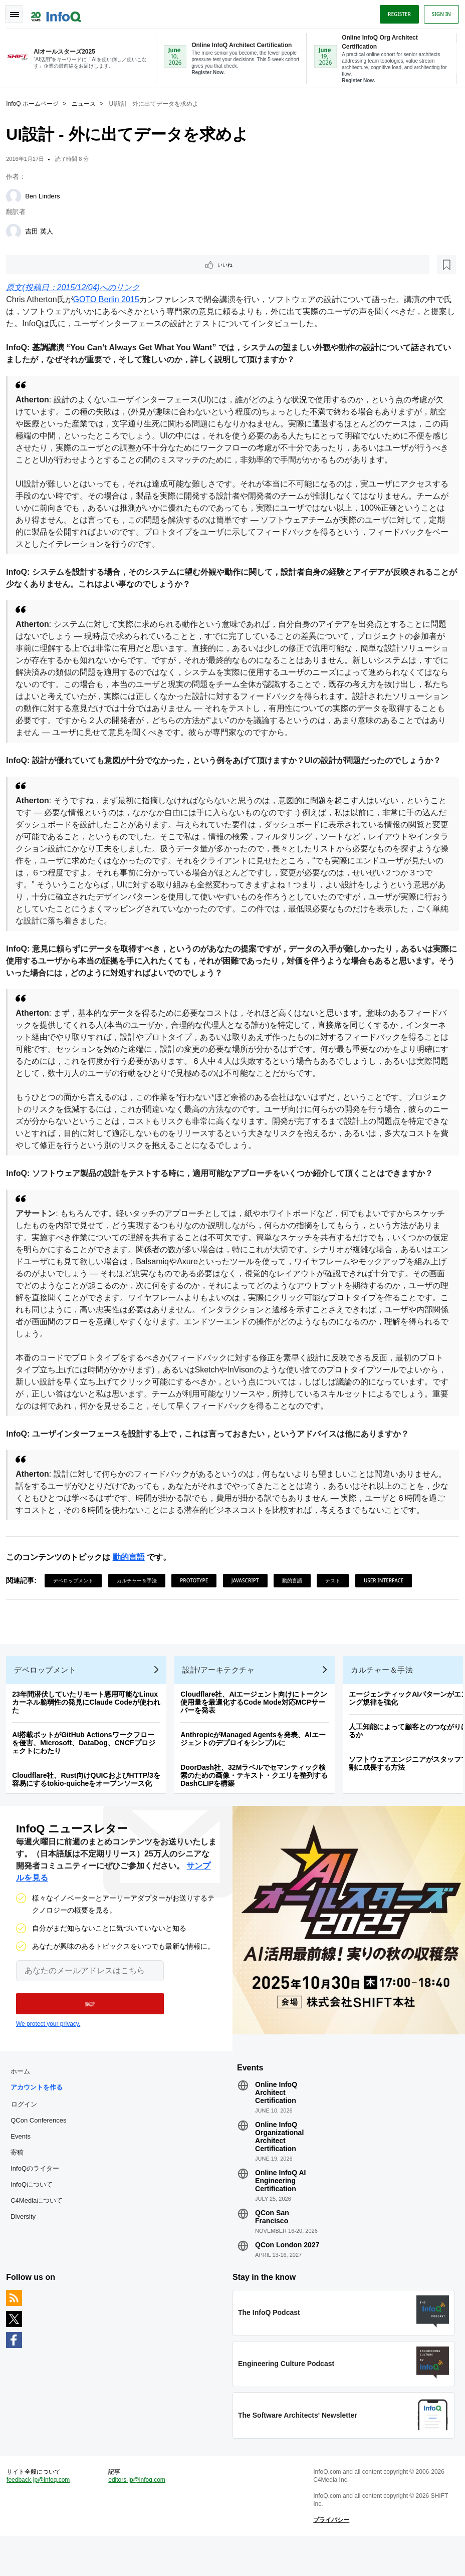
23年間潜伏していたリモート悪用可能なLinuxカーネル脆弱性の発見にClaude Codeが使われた (90, 1723)
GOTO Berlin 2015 (110, 300)
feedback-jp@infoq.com (42, 2516)
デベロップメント (77, 1593)
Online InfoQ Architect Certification (276, 2121)
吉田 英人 (43, 230)
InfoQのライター (39, 2197)
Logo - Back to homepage (60, 11)
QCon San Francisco (272, 2245)
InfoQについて (36, 2213)
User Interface (388, 1593)
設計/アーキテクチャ (222, 1691)
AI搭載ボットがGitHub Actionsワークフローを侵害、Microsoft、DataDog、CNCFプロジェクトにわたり (87, 1764)
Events (25, 2165)
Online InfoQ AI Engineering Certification (280, 2209)
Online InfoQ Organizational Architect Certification (279, 2165)
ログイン (28, 2132)
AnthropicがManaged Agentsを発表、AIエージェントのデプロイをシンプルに (257, 1760)
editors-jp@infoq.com (139, 2516)
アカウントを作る (41, 2116)
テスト (336, 1593)
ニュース (88, 102)
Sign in (437, 11)
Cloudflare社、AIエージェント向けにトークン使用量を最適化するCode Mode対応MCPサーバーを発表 (257, 1723)
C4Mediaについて (41, 2229)
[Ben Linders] (17, 195)
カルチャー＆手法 (141, 1593)
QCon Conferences (42, 2149)
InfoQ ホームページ (36, 102)
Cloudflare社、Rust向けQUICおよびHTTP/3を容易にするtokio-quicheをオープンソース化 (90, 1800)
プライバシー (330, 2556)
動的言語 (132, 1570)
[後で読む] (72, 264)
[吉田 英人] (17, 230)
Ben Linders (46, 195)
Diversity (27, 2245)
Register (395, 11)
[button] (84, 2028)
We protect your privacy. (48, 2048)
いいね (38, 264)
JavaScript (249, 1593)
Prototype (198, 1593)
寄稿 (21, 2181)
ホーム (24, 2099)
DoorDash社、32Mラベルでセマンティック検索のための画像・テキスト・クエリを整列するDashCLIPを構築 (258, 1796)
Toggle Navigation (19, 12)
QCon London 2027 (287, 2273)
